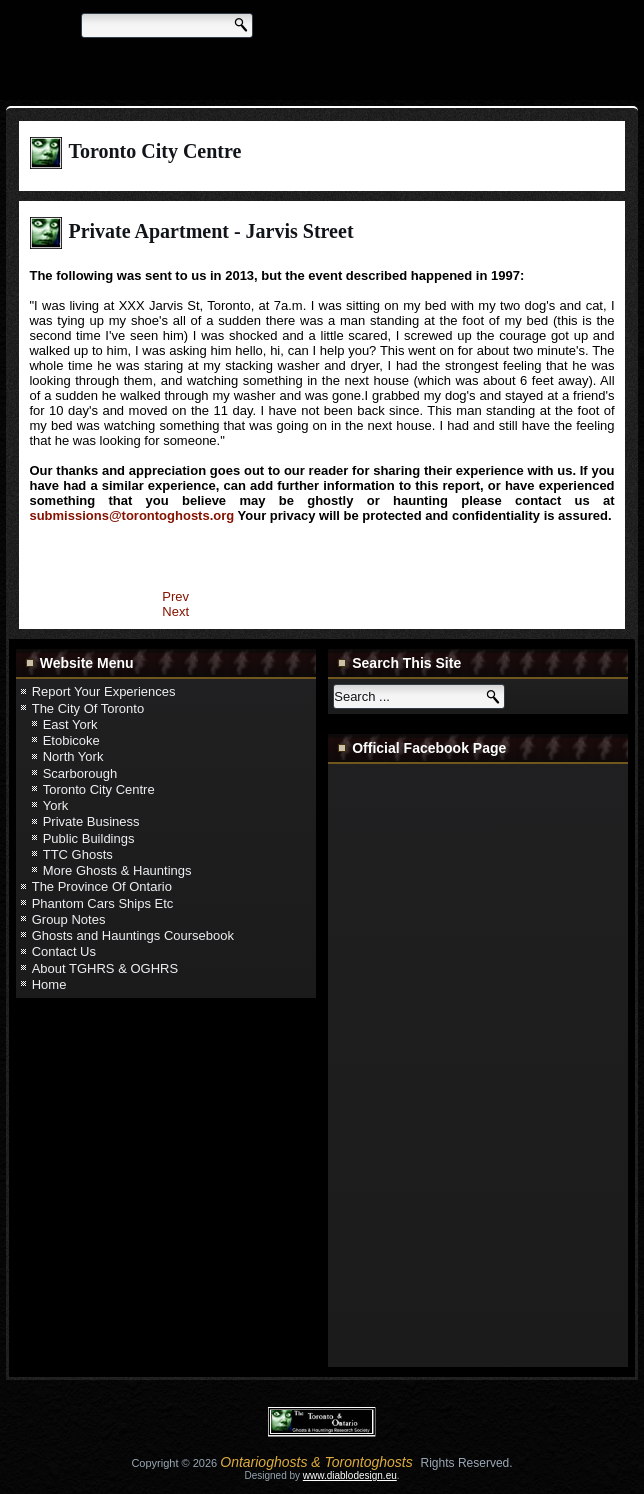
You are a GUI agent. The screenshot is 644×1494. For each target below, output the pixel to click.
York (56, 805)
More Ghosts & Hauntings (117, 870)
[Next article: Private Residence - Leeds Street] (175, 611)
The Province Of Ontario (102, 886)
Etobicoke (71, 740)
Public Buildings (89, 838)
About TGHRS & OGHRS (105, 968)
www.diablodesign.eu (350, 1475)
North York (73, 756)
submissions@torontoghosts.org (131, 515)
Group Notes (69, 919)
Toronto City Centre (99, 789)
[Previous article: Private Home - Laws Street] (175, 596)
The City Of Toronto (88, 708)
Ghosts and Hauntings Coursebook (133, 935)
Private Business (91, 821)
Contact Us (64, 951)
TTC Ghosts (78, 854)
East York (70, 724)
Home (49, 984)
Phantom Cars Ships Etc (103, 903)
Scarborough (80, 773)
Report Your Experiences (104, 691)
